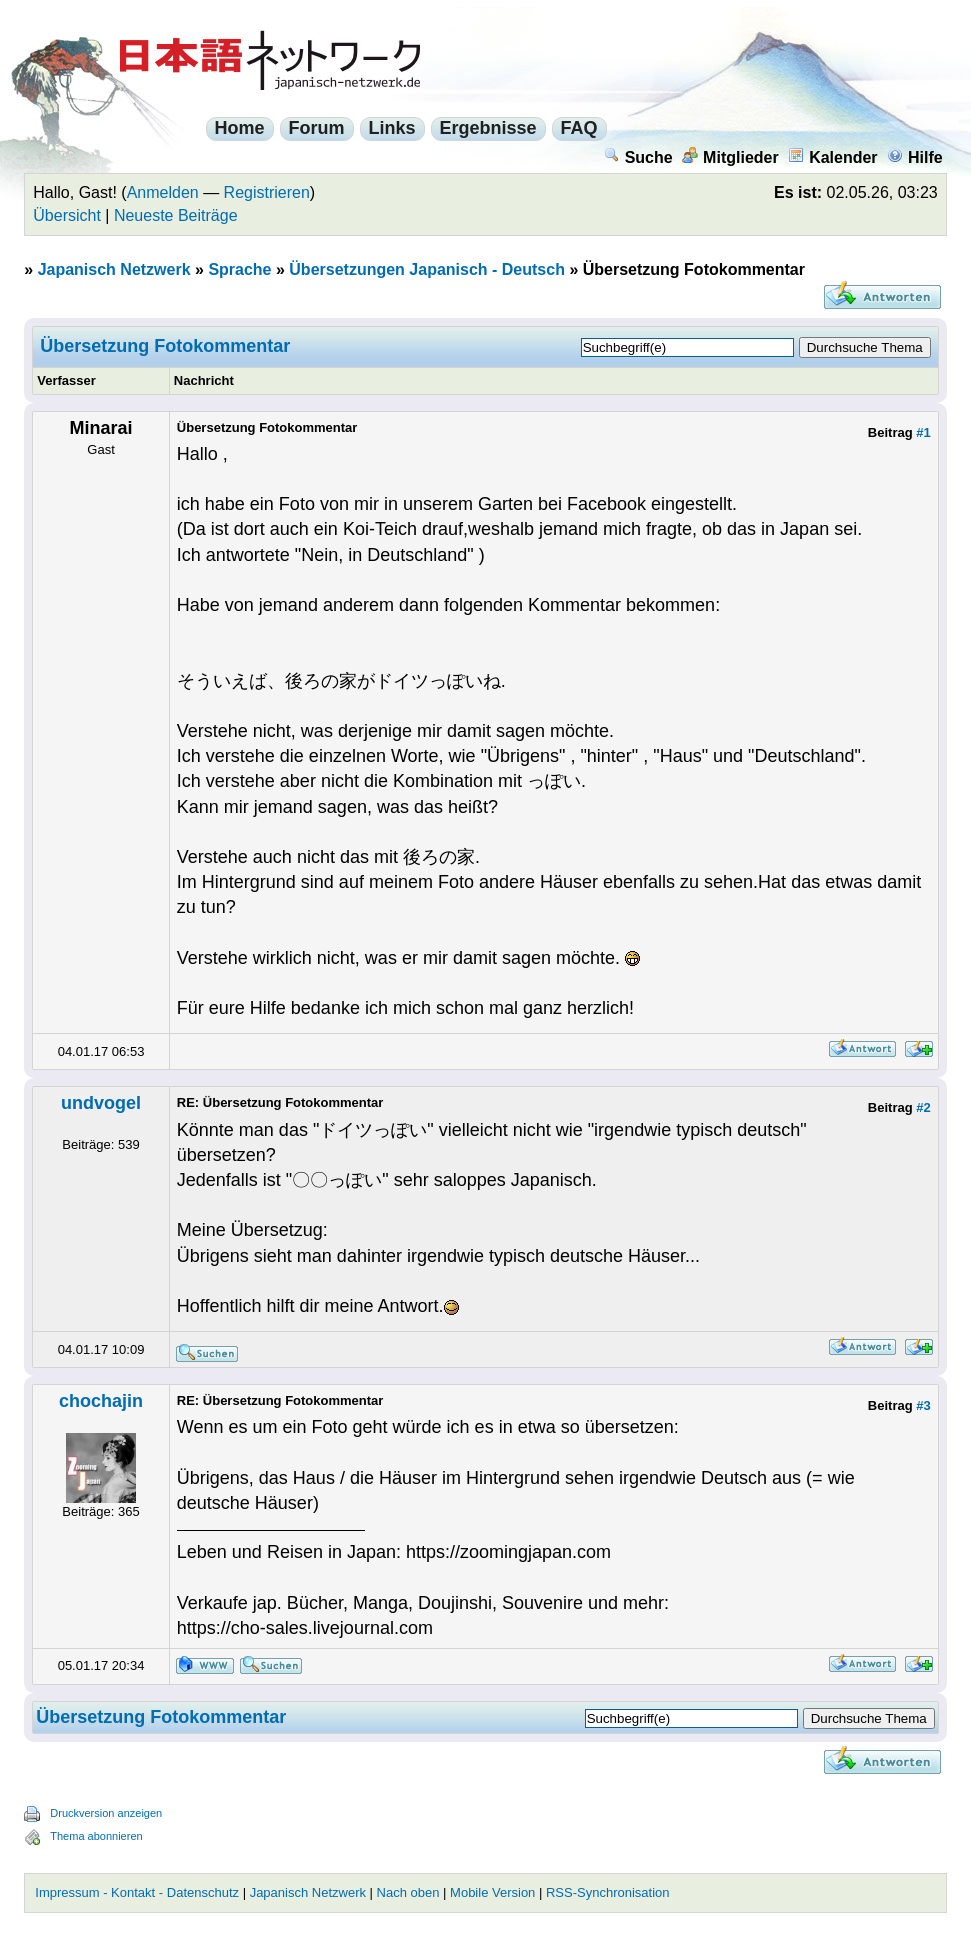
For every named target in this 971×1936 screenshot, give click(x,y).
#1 (923, 432)
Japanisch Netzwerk (114, 269)
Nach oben (408, 1892)
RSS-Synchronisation (608, 1892)
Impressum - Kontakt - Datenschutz (137, 1892)
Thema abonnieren (96, 1836)
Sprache (239, 269)
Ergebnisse (488, 128)
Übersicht (67, 215)
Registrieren (267, 192)
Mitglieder (730, 157)
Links (392, 128)
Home (240, 128)
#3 (923, 1405)
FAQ (579, 128)
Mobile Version (492, 1892)
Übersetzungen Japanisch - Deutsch (427, 269)
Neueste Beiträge (176, 215)
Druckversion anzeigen (106, 1813)
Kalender (832, 157)
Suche (638, 157)
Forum (317, 128)
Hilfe (915, 157)
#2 (923, 1107)
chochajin (101, 1401)
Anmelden (163, 192)
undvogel (101, 1103)
